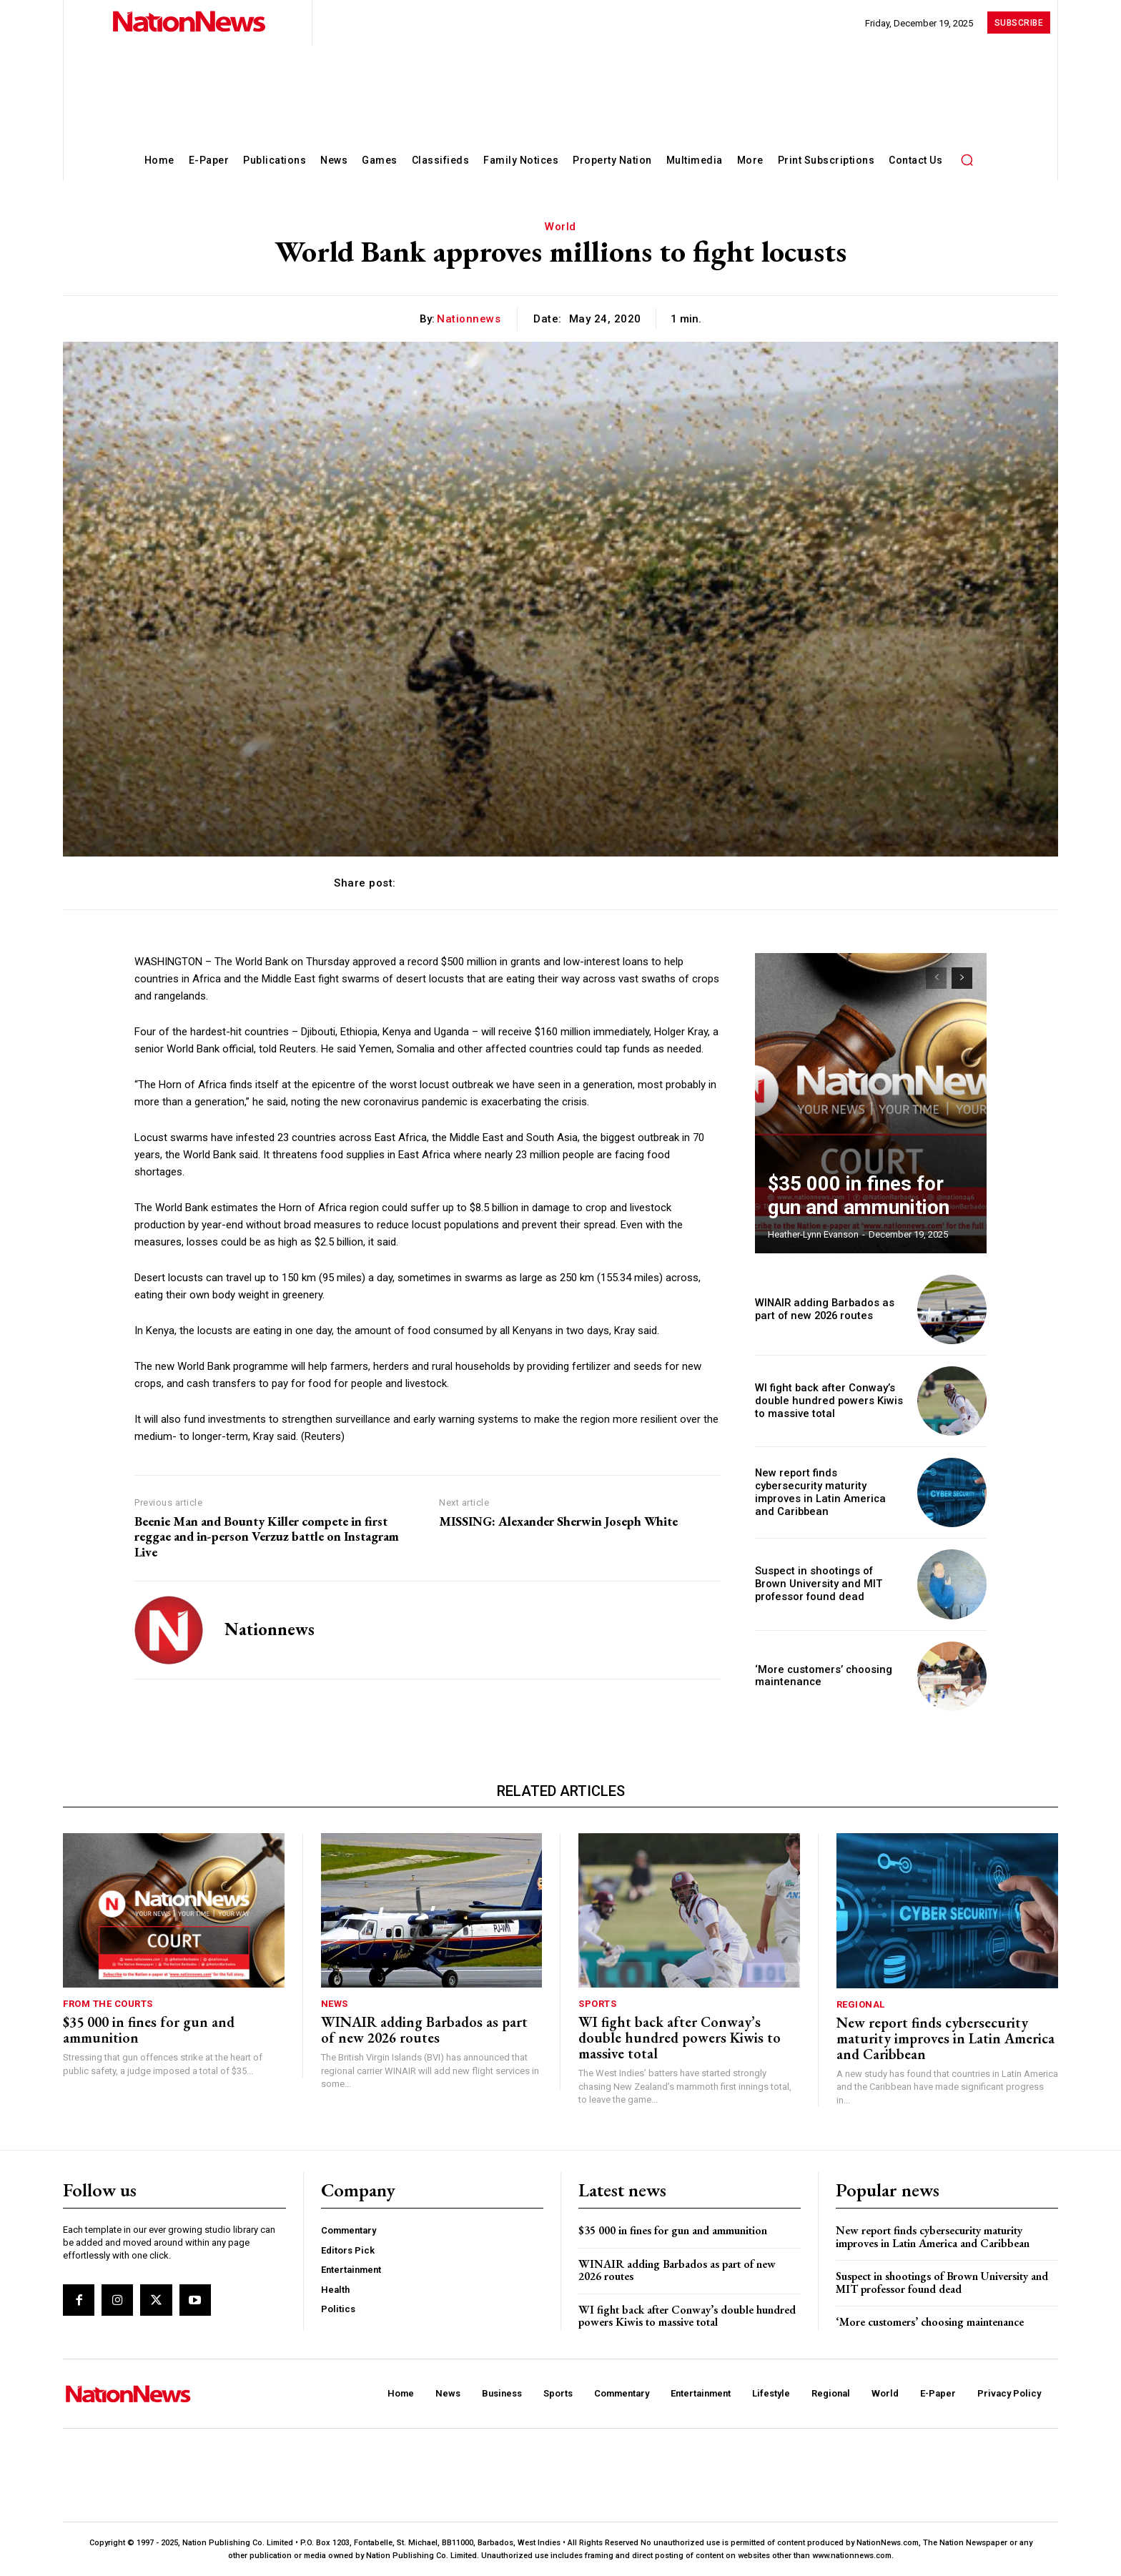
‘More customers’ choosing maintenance (930, 2321)
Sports (597, 2003)
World (560, 226)
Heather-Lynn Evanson (813, 1234)
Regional (860, 2004)
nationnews (468, 318)
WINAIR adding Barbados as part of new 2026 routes (821, 1309)
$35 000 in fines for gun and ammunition (148, 2030)
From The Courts (108, 2003)
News (334, 2003)
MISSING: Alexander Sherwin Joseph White (558, 1521)
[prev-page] (936, 978)
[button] (966, 159)
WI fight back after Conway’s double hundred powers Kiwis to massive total (824, 1400)
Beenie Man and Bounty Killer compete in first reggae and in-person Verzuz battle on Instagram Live (266, 1537)
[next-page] (962, 978)
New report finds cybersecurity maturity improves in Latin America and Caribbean (827, 1493)
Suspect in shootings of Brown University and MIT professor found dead (826, 1584)
